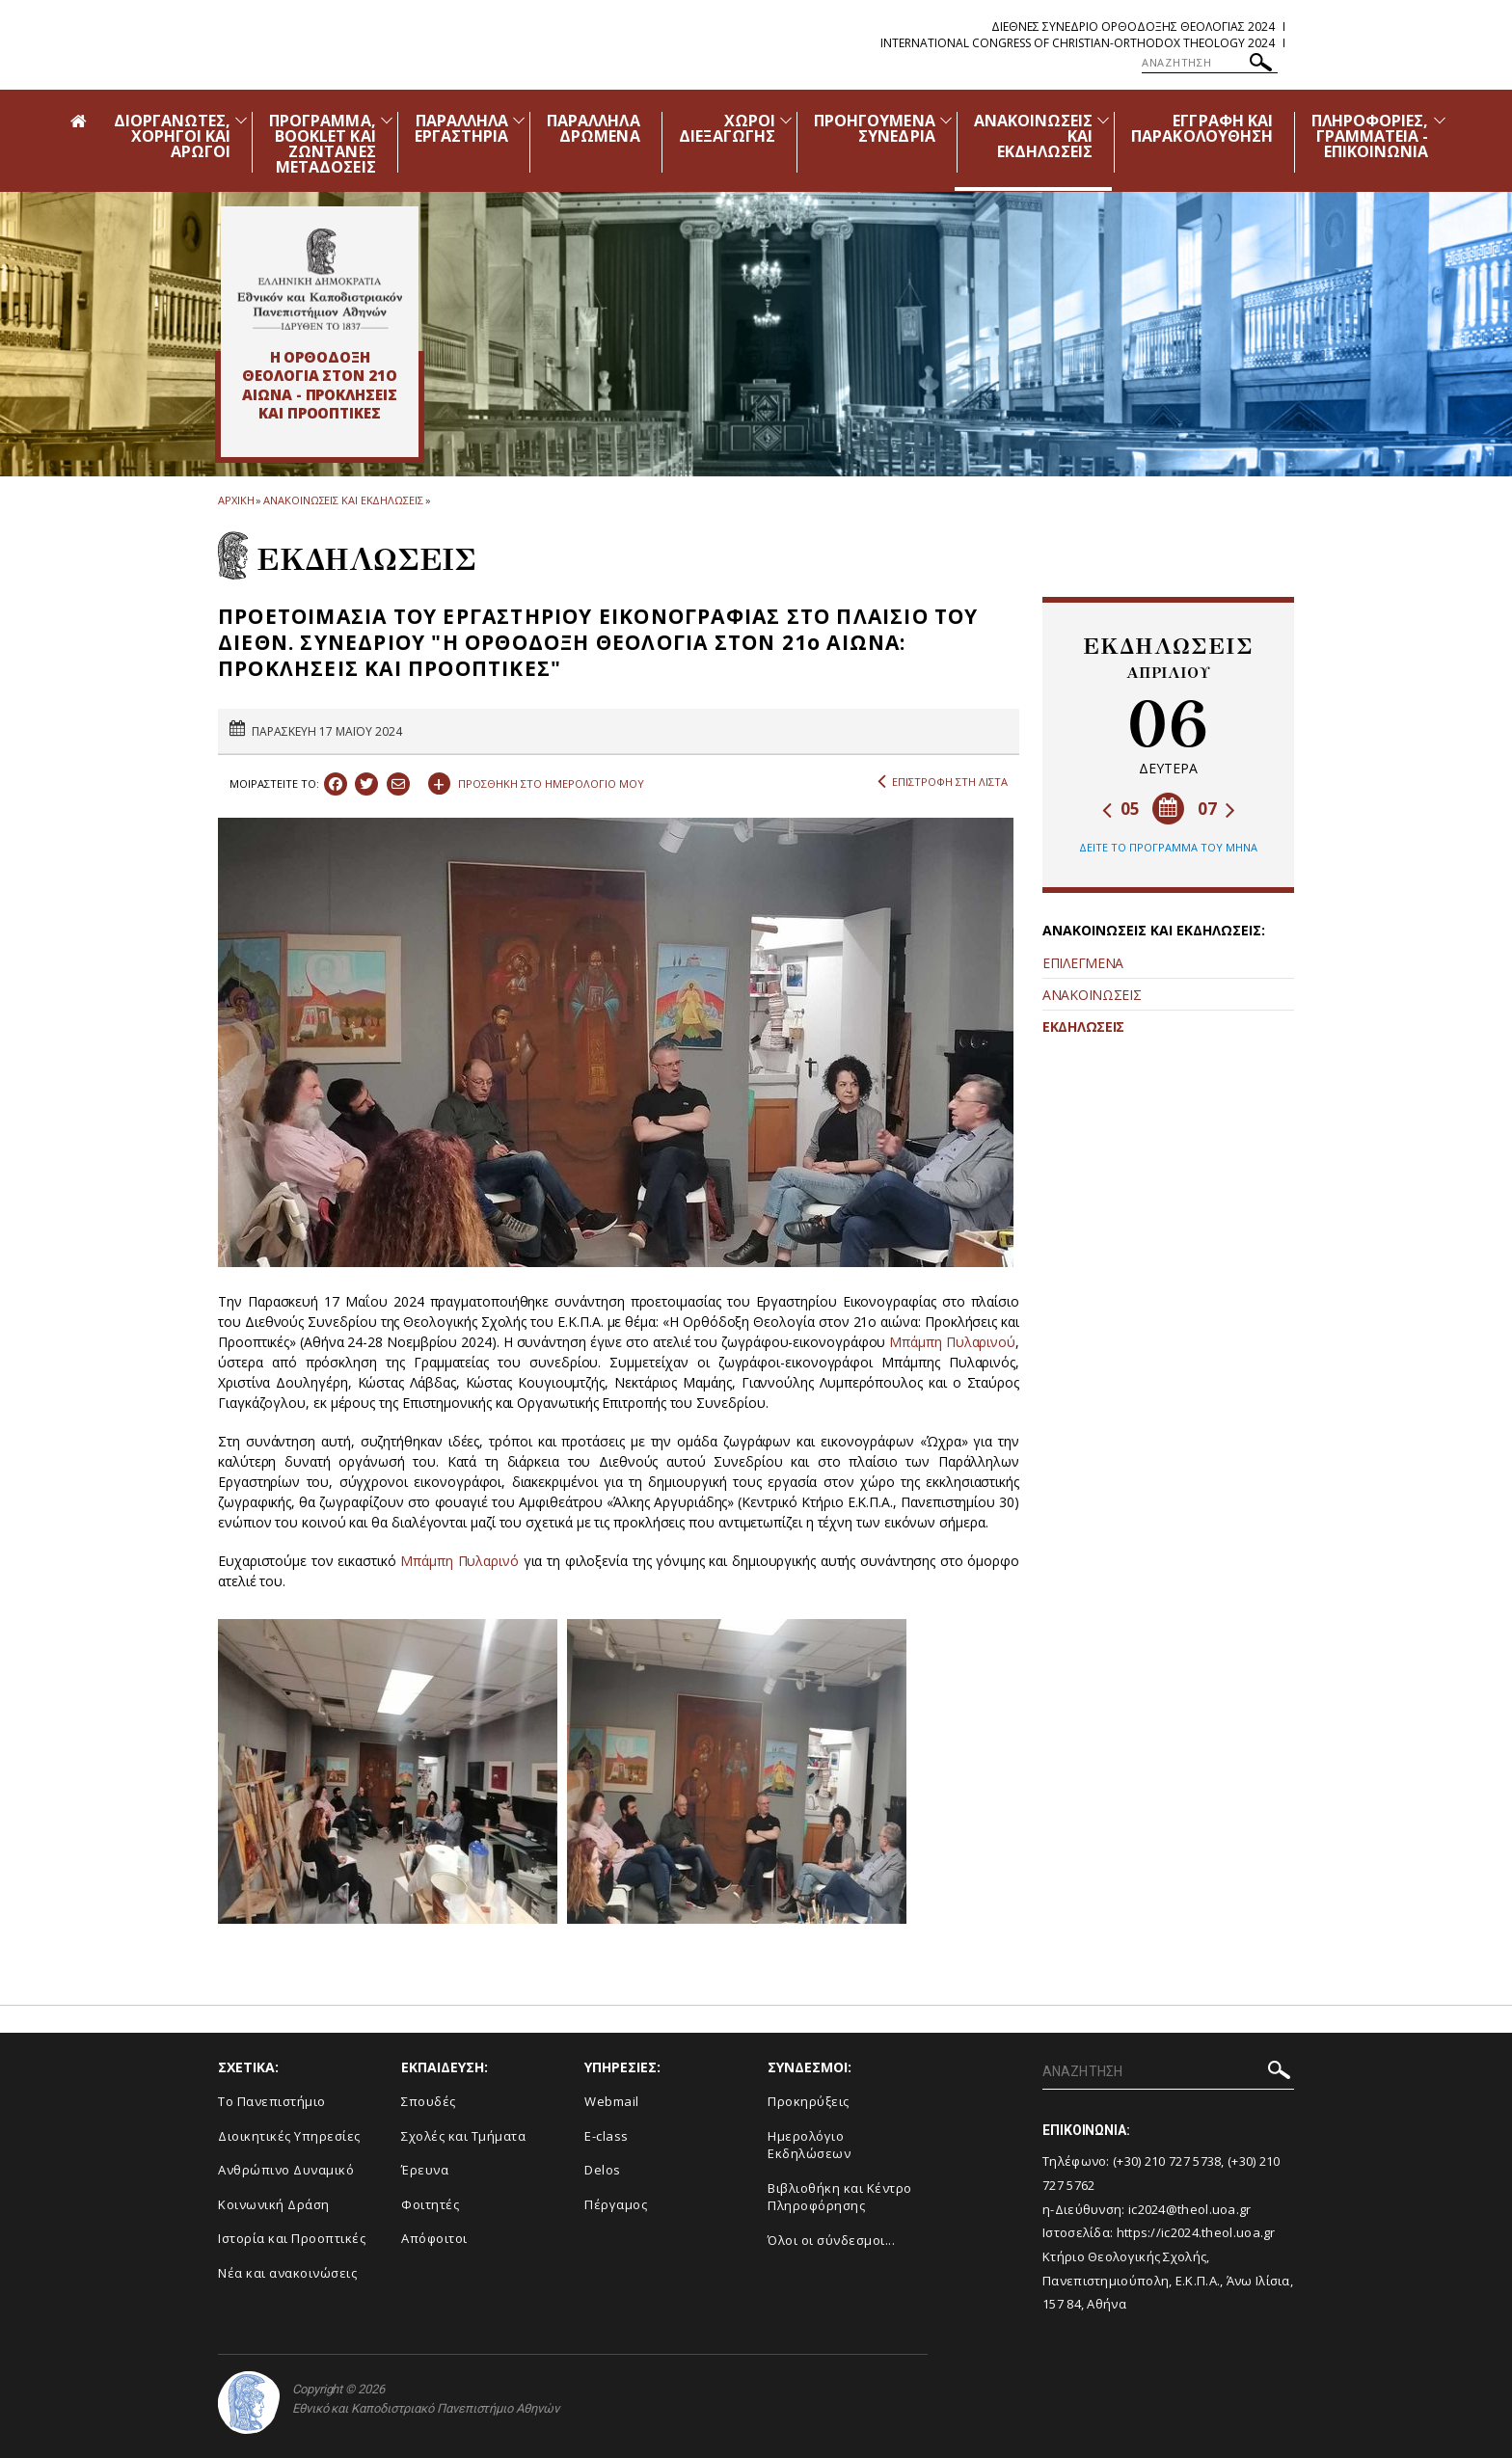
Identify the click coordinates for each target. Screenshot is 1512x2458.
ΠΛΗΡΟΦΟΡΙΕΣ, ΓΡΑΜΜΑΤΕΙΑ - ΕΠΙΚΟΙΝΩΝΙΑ (1370, 136)
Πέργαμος (615, 2204)
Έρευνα (424, 2169)
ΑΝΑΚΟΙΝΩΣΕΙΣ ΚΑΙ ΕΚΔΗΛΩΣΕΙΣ (342, 500)
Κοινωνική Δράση (274, 2204)
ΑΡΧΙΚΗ (236, 500)
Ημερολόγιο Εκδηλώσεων (809, 2145)
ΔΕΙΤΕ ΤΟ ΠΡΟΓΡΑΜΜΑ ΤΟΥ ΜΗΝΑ (1168, 847)
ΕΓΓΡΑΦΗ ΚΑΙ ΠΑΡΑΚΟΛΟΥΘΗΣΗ (1202, 128)
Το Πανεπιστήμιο (272, 2101)
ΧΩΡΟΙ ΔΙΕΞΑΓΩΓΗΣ (727, 128)
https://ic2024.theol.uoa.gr (1196, 2232)
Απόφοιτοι (434, 2238)
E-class (606, 2136)
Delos (602, 2169)
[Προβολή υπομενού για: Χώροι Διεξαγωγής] (785, 120)
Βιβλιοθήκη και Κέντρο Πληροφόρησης (840, 2197)
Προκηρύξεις (809, 2101)
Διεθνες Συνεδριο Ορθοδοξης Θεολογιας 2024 (1133, 26)
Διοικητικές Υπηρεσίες (289, 2136)
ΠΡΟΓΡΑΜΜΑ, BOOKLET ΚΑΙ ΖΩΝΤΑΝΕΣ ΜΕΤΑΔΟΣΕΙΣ (322, 143)
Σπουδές (428, 2101)
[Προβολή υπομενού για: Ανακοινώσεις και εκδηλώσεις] (1103, 120)
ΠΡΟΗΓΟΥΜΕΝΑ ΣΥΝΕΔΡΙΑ (874, 128)
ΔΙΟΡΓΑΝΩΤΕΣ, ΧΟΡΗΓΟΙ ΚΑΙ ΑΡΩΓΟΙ (172, 136)
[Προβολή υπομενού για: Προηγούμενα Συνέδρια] (946, 120)
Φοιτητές (430, 2204)
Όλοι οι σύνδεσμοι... (831, 2240)
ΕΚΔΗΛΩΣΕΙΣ (1083, 1026)
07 (1216, 808)
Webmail (611, 2101)
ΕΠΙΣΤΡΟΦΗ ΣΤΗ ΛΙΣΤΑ (943, 782)
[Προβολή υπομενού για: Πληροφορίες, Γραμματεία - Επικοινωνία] (1439, 120)
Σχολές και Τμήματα (463, 2136)
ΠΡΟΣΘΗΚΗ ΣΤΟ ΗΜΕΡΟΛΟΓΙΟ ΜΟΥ (536, 781)
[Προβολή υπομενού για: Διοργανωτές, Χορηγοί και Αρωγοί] (241, 120)
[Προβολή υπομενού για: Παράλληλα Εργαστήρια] (518, 120)
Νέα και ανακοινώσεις (287, 2273)
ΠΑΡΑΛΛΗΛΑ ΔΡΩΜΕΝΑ (593, 128)
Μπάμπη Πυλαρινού (952, 1342)
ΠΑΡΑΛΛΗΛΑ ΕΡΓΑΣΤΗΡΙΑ (462, 128)
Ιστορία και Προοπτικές (291, 2238)
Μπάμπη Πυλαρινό (459, 1561)
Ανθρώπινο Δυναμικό (286, 2169)
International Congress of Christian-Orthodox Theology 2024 (1077, 43)
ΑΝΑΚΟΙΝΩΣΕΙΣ (1091, 995)
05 (1121, 808)
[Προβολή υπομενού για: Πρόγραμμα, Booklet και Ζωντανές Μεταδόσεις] (386, 120)
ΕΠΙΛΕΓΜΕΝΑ (1082, 963)
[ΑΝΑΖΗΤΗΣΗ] (1210, 62)
